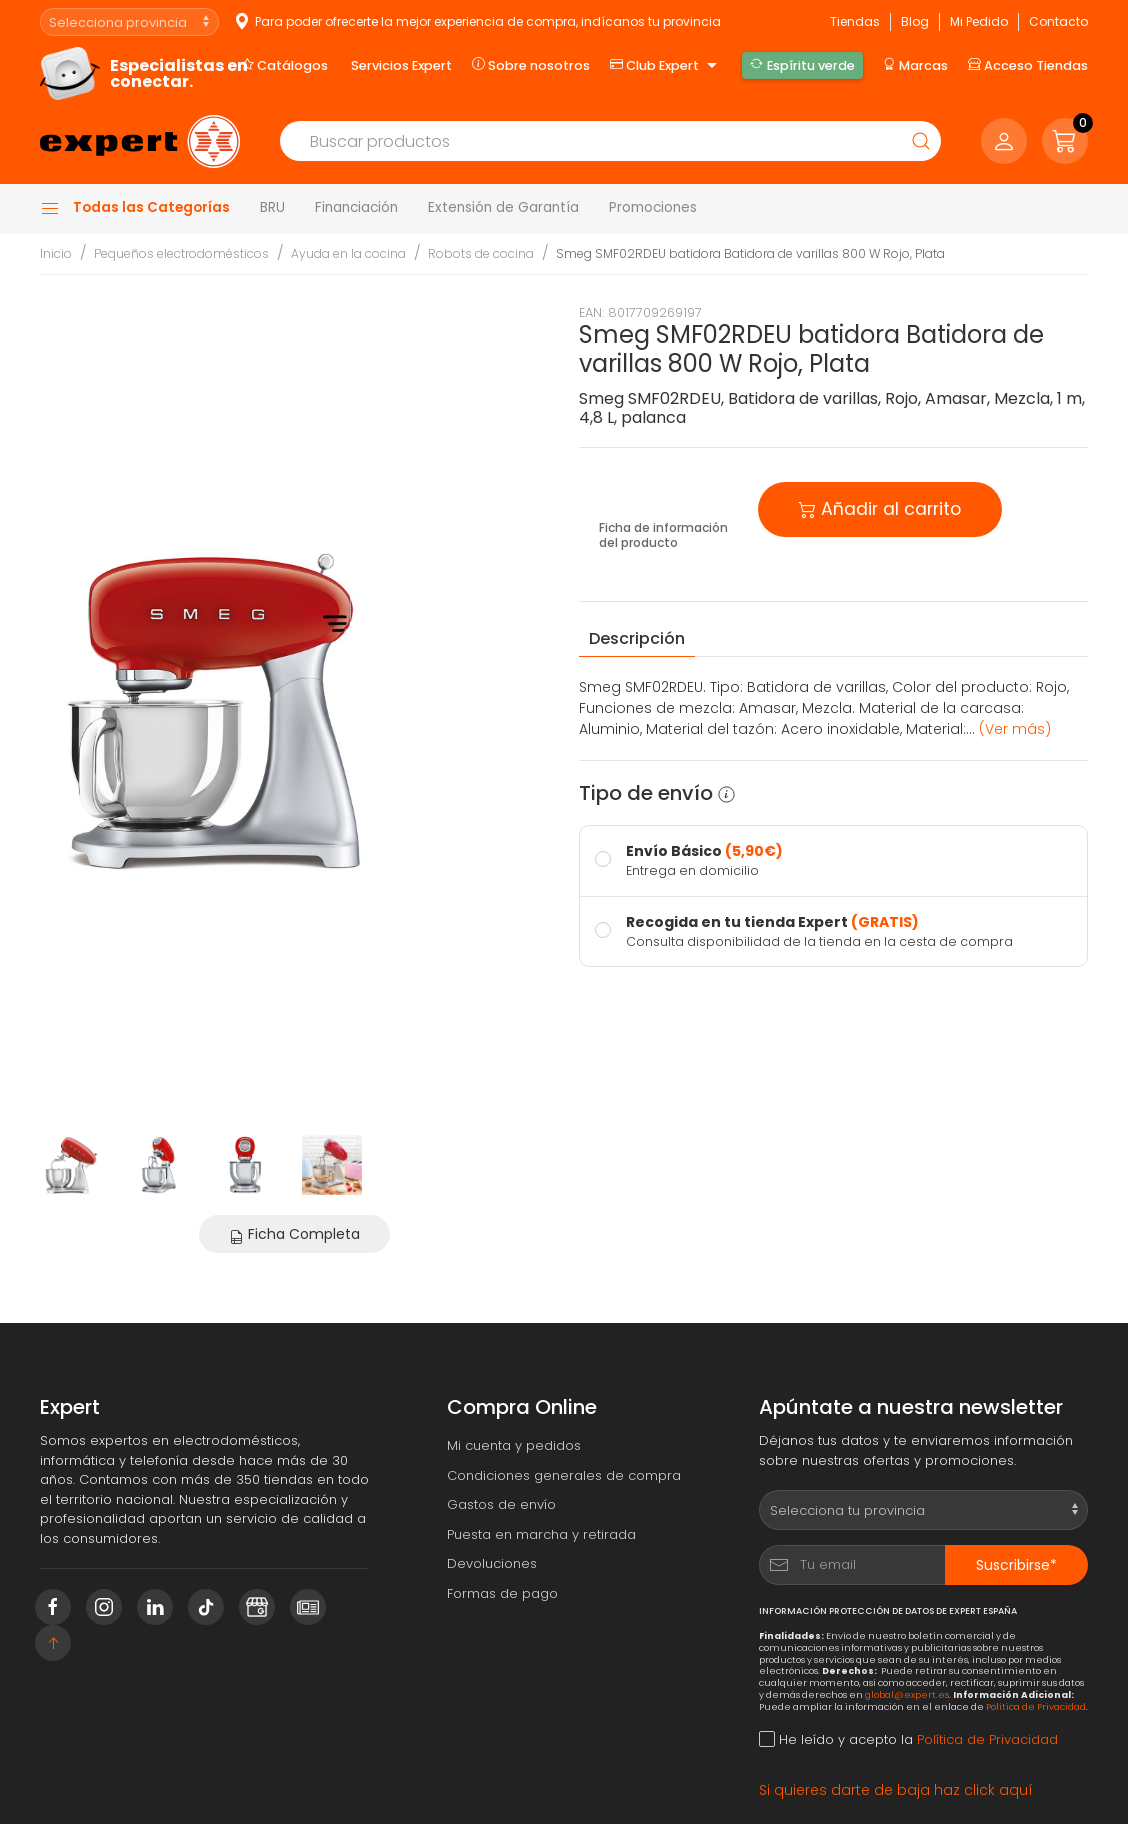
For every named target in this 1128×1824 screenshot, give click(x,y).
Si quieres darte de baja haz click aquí (896, 1790)
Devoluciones (492, 1563)
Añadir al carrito (880, 507)
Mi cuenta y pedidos (514, 1445)
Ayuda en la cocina (348, 253)
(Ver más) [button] (1015, 729)
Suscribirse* (1016, 1565)
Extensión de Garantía (503, 207)
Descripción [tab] (637, 638)
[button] (1065, 141)
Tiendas (855, 21)
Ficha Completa (294, 1234)
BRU (272, 207)
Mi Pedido (979, 21)
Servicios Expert (401, 65)
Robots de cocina (481, 253)
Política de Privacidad (1036, 1706)
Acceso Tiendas (1028, 65)
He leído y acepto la (908, 1739)
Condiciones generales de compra (564, 1475)
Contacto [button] (1058, 21)
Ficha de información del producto (663, 535)
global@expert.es (907, 1694)
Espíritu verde (802, 65)
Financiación (356, 207)
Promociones (653, 207)
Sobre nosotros (531, 65)
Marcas (915, 65)
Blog (915, 21)
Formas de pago (502, 1593)
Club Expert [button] (666, 66)
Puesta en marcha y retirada (541, 1534)
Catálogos (284, 65)
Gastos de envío (501, 1504)
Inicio (56, 253)
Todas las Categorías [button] (135, 208)
